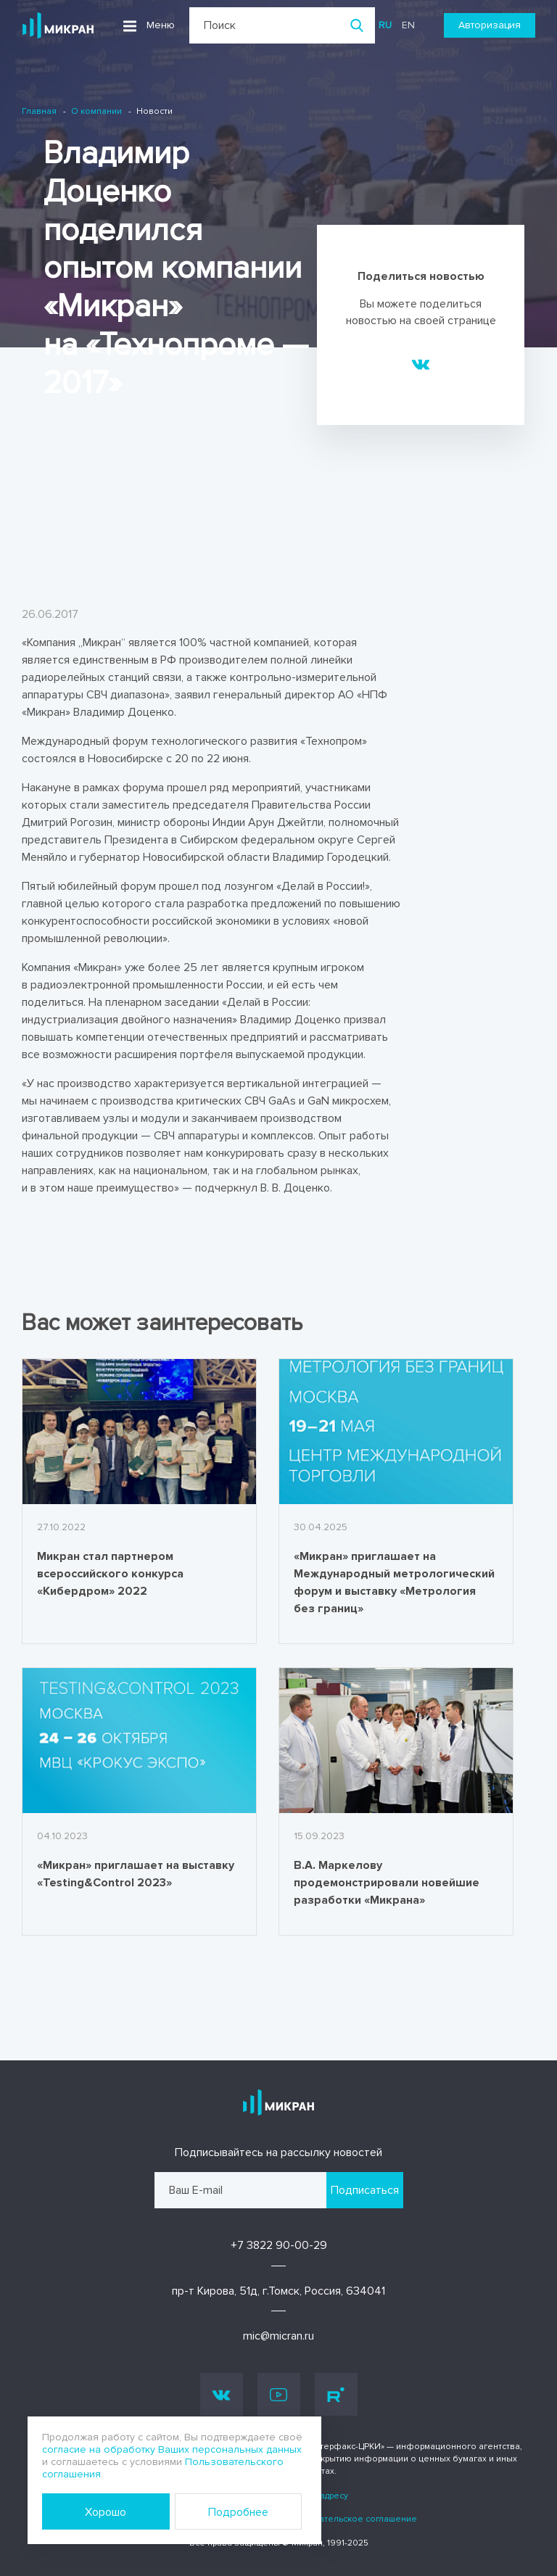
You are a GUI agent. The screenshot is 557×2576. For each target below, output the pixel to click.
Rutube (335, 2394)
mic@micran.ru (278, 2336)
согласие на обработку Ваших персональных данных (172, 2449)
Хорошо (105, 2512)
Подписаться (365, 2190)
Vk (221, 2394)
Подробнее (238, 2512)
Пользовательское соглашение (349, 2519)
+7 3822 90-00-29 (279, 2245)
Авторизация (489, 25)
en (408, 25)
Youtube (278, 2394)
